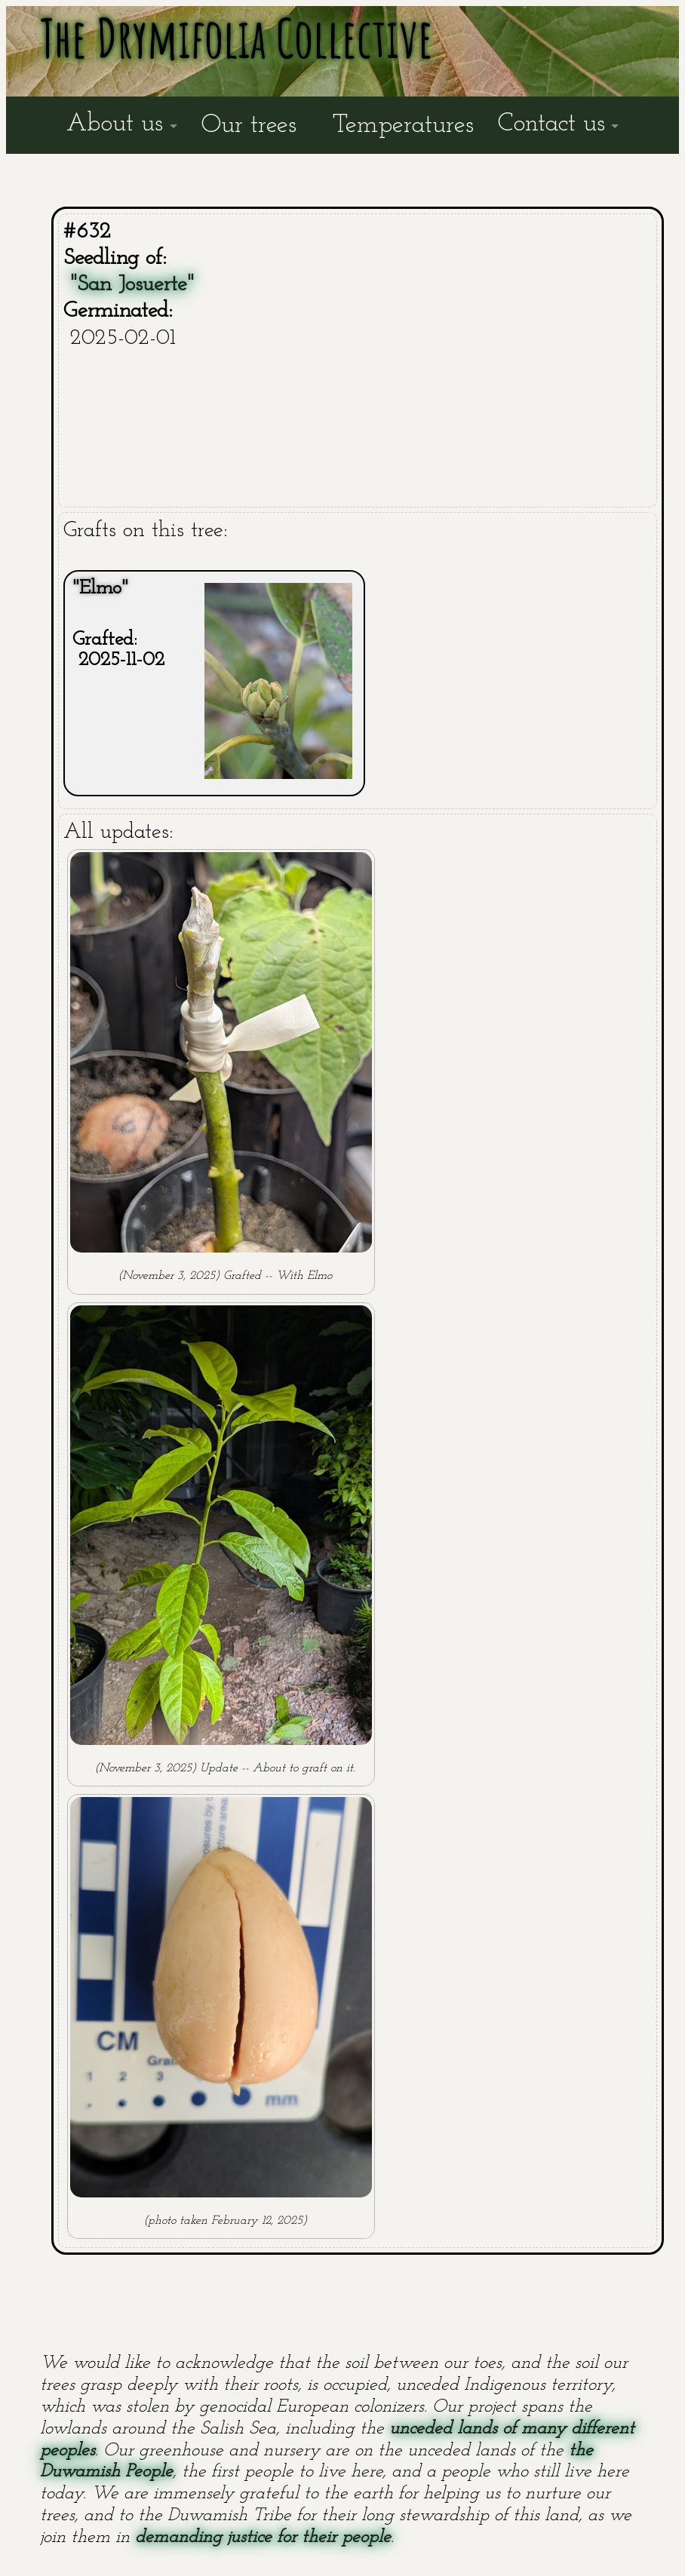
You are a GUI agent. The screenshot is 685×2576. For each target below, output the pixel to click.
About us (114, 124)
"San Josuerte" (132, 285)
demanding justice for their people (263, 2537)
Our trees (248, 125)
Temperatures (403, 125)
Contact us (551, 124)
